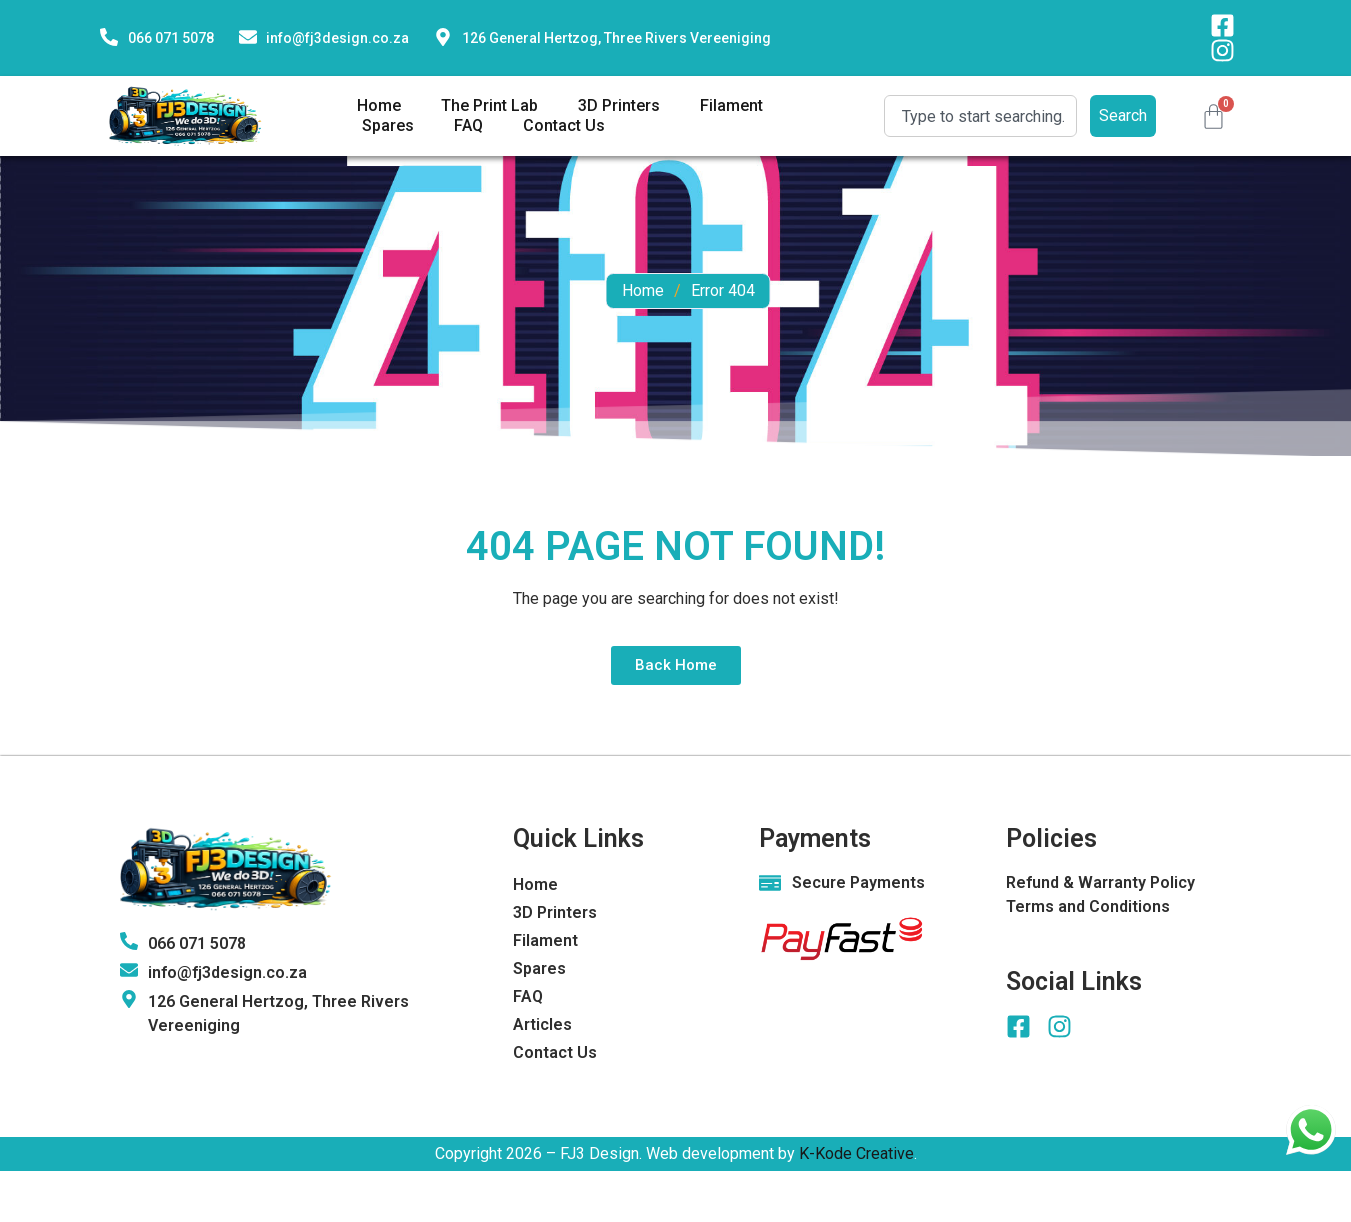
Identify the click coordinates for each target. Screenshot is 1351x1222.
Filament (731, 105)
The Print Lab (489, 105)
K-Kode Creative (856, 1153)
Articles (542, 1024)
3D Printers (619, 105)
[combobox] (980, 116)
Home (379, 105)
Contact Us (564, 125)
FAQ (468, 125)
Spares (388, 125)
